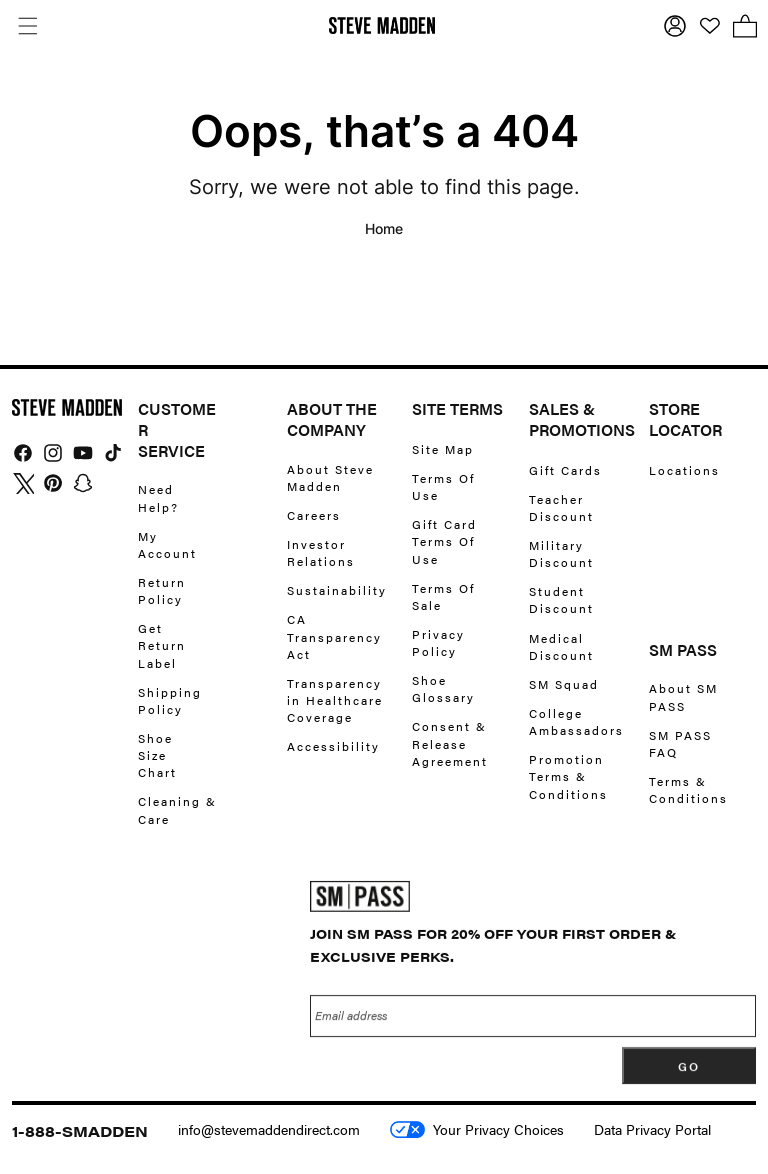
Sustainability (337, 590)
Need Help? (158, 498)
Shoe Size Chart (157, 755)
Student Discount (561, 599)
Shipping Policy (170, 700)
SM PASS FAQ (680, 743)
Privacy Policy (438, 642)
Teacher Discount (561, 507)
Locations (684, 470)
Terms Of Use (443, 486)
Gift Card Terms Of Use (444, 541)
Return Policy (162, 590)
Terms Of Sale (443, 596)
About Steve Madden (330, 478)
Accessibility (333, 746)
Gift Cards (565, 470)
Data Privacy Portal (652, 1129)
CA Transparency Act (334, 636)
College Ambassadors (576, 721)
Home (384, 228)
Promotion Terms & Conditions (568, 776)
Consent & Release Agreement (450, 743)
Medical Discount (561, 646)
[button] (27, 25)
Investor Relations (321, 552)
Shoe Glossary (443, 688)
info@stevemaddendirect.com (269, 1129)
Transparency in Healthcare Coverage (335, 700)
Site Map (443, 449)
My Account (167, 544)
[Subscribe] (689, 1073)
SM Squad (564, 684)
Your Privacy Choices (477, 1129)
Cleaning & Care (177, 809)
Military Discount (561, 553)
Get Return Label (162, 645)
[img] (23, 453)
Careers (314, 515)
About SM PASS (683, 697)
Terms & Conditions (688, 789)
